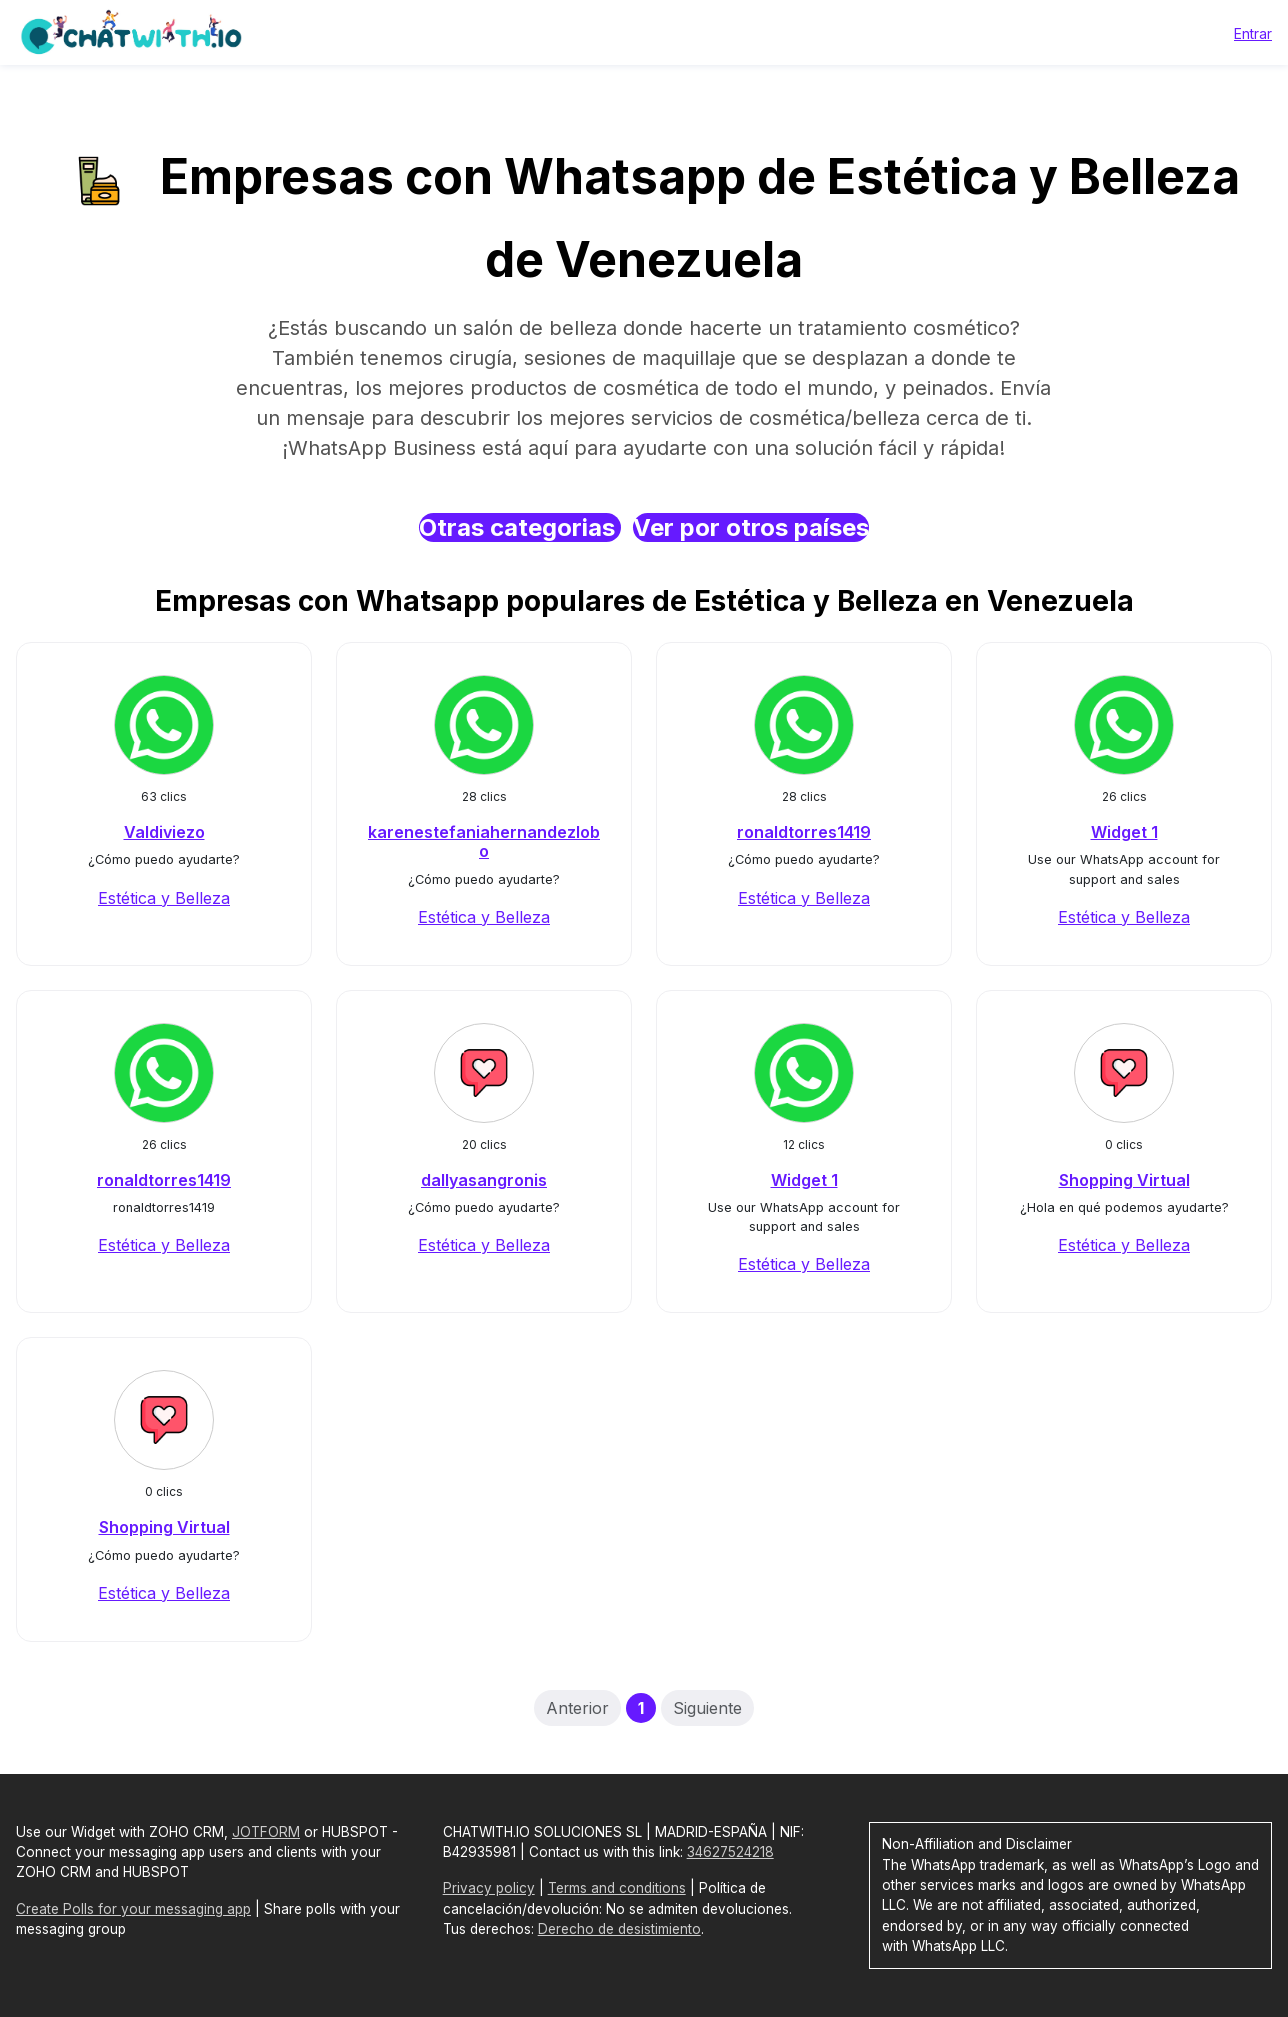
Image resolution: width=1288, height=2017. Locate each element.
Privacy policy (489, 1888)
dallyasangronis (484, 1180)
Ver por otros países (751, 527)
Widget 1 (1124, 832)
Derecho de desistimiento (619, 1929)
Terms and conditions (617, 1888)
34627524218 (730, 1852)
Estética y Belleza (164, 898)
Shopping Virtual (1124, 1180)
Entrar (1253, 33)
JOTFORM (266, 1832)
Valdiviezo (164, 832)
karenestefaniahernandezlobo (484, 841)
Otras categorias (520, 527)
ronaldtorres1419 (804, 832)
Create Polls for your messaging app (133, 1909)
